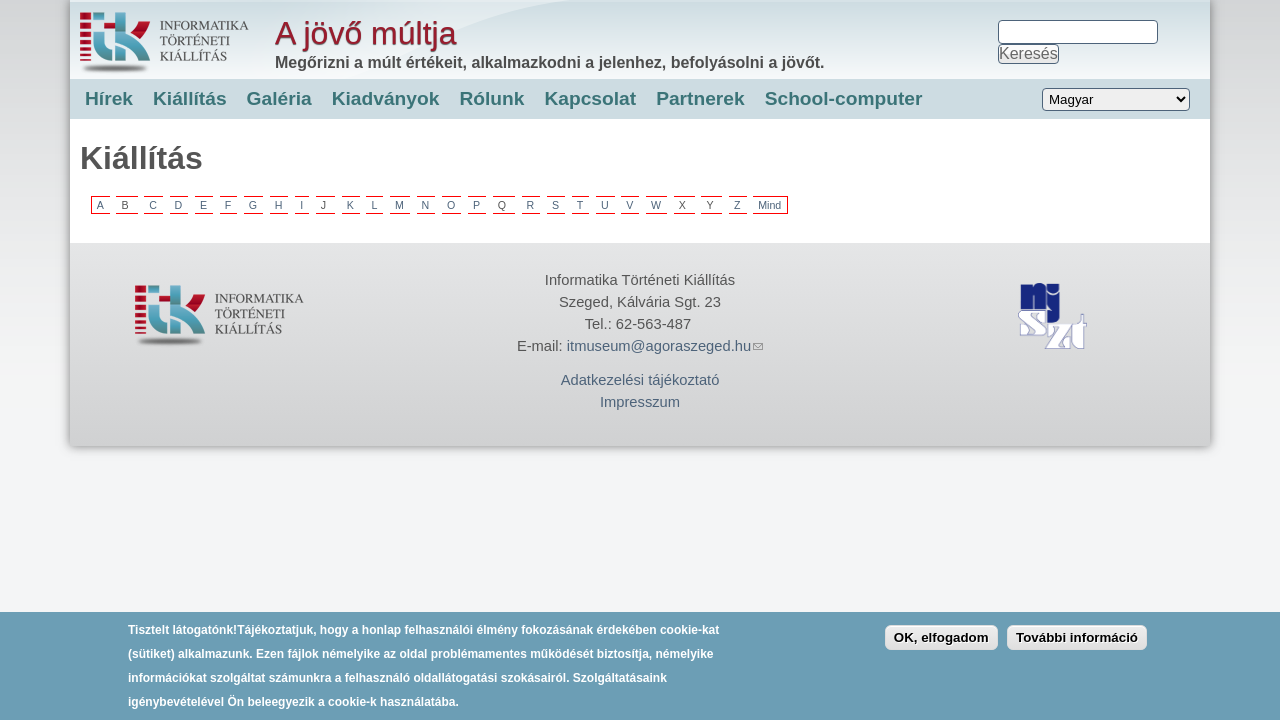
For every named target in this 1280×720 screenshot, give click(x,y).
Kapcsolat (590, 98)
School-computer (844, 98)
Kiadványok (386, 98)
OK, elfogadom (941, 645)
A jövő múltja (365, 33)
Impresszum (640, 402)
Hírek (109, 98)
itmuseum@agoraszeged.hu (665, 346)
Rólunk (491, 98)
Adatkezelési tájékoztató (640, 380)
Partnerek (700, 98)
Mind (769, 205)
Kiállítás (190, 98)
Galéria (279, 98)
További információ (1077, 645)
